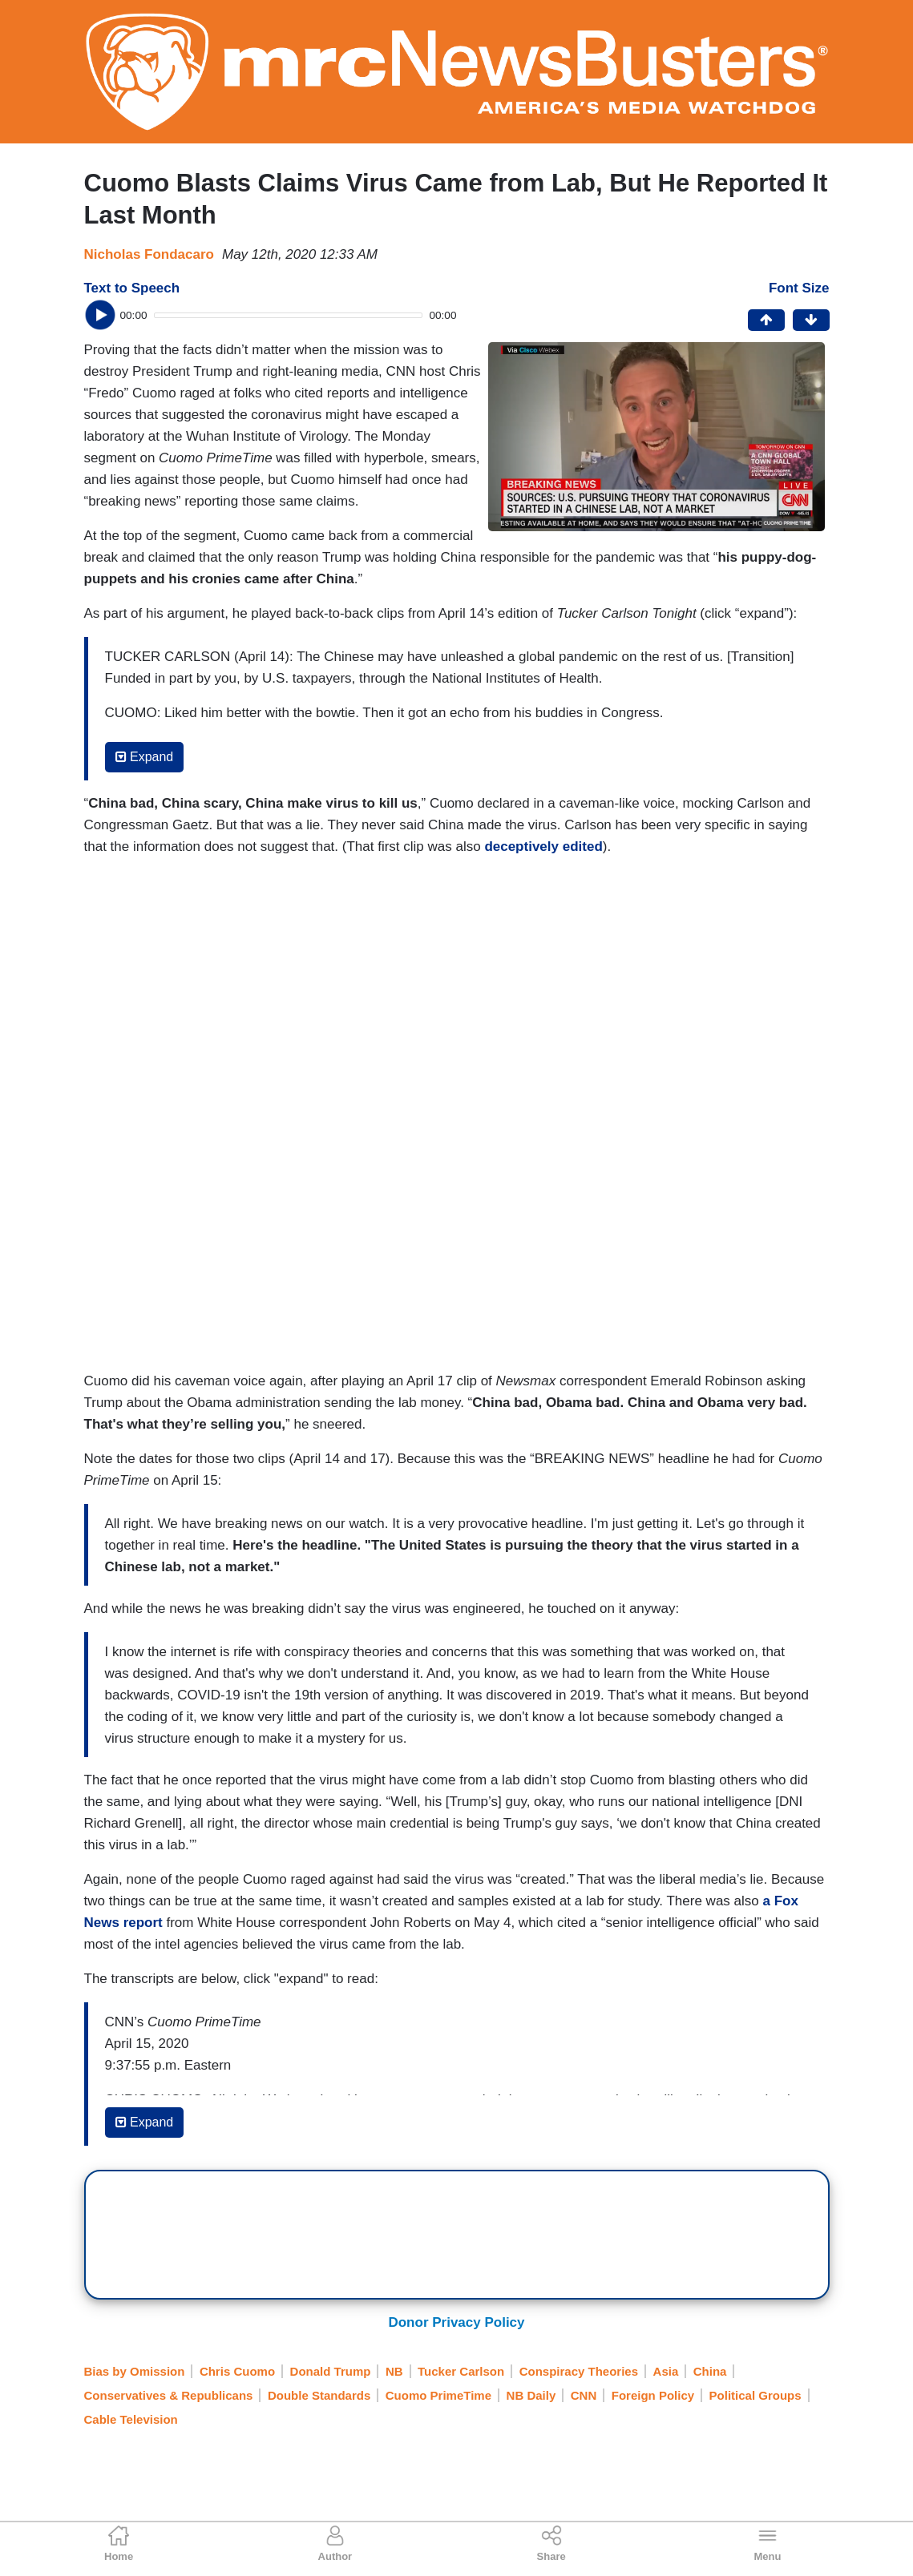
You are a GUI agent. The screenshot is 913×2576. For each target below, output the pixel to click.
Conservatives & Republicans (168, 2395)
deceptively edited (543, 846)
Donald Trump (330, 2371)
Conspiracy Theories (578, 2371)
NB (394, 2371)
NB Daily (531, 2395)
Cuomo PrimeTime (438, 2395)
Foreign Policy (653, 2395)
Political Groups (755, 2395)
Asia (666, 2371)
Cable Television (131, 2419)
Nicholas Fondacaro (149, 254)
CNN (584, 2395)
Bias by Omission (134, 2371)
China (710, 2371)
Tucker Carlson (461, 2371)
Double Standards (319, 2395)
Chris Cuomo (237, 2371)
